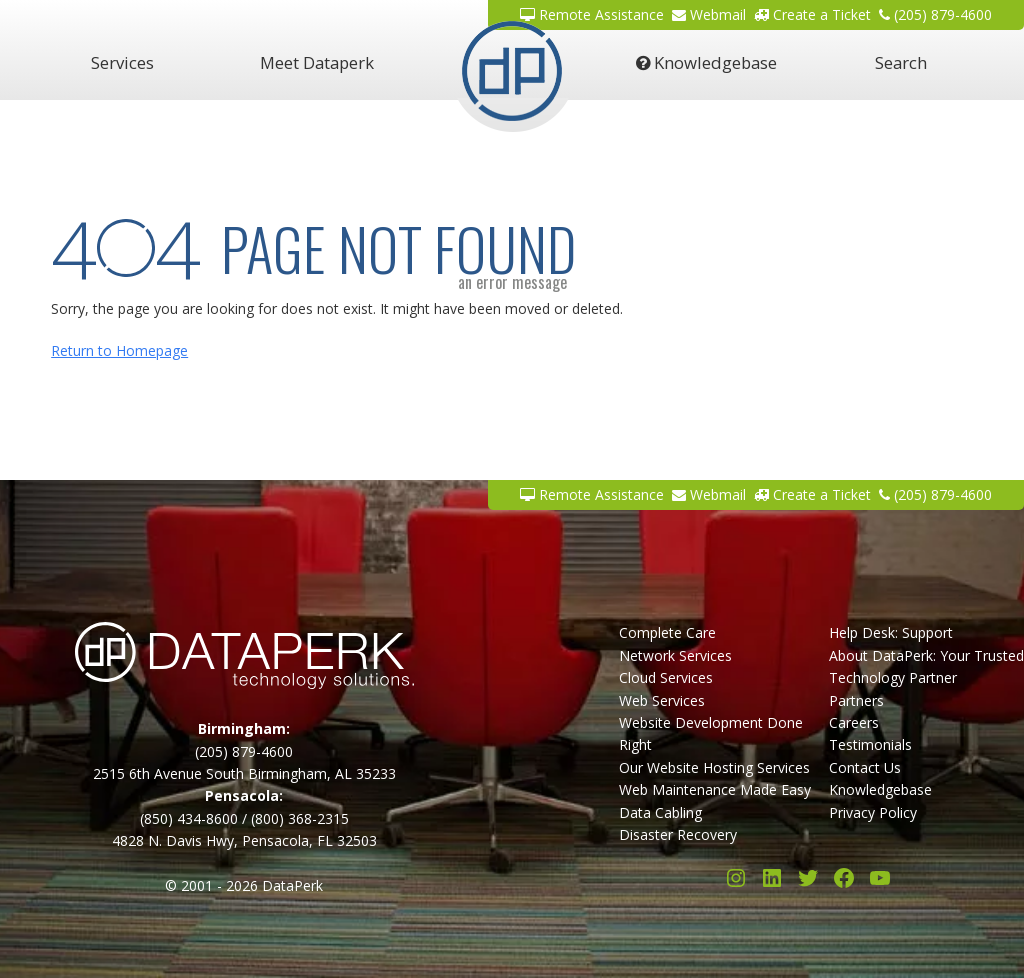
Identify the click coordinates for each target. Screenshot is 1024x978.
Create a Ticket (812, 494)
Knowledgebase (706, 62)
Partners (856, 700)
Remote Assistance (592, 494)
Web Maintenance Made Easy (715, 789)
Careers (854, 722)
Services (122, 62)
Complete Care (667, 632)
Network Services (675, 655)
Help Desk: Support (891, 632)
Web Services (662, 700)
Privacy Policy (873, 812)
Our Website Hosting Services (714, 767)
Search (901, 62)
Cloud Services (666, 677)
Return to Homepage (119, 350)
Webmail (709, 494)
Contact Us (865, 767)
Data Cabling (660, 812)
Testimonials (870, 744)
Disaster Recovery (678, 834)
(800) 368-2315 (300, 818)
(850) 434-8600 (189, 818)
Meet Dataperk (317, 62)
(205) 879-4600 (935, 494)
